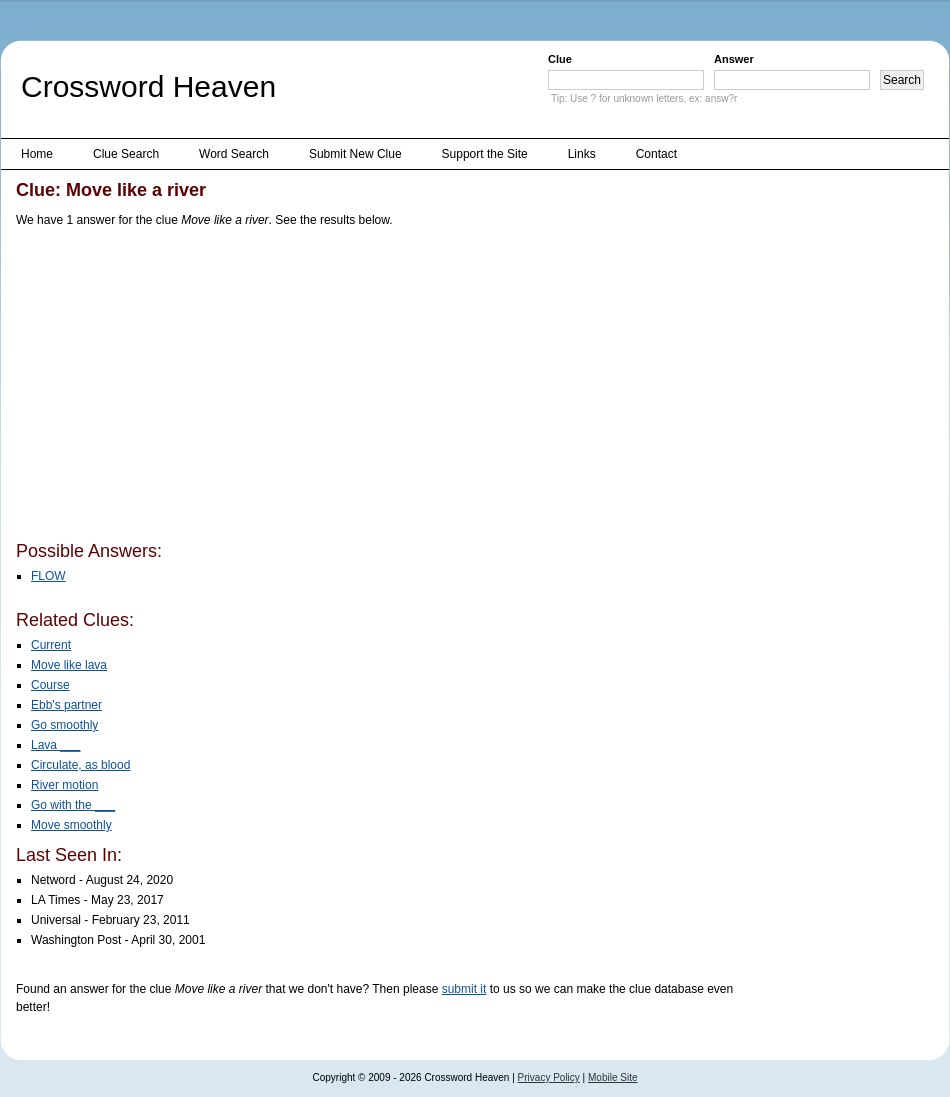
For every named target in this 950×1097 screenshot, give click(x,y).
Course (50, 685)
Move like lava (69, 665)
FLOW (48, 576)
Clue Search (126, 154)
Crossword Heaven (148, 86)
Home (37, 154)
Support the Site (485, 154)
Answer (734, 59)
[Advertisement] (257, 388)
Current (51, 645)
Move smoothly (71, 825)
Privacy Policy (549, 1077)
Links (582, 154)
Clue (560, 59)
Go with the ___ (73, 805)
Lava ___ (55, 745)
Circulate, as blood (80, 765)
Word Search (234, 154)
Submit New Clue (355, 154)
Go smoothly (64, 725)
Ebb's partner (66, 705)
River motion (64, 785)
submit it (464, 989)
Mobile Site (612, 1077)
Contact (656, 154)
